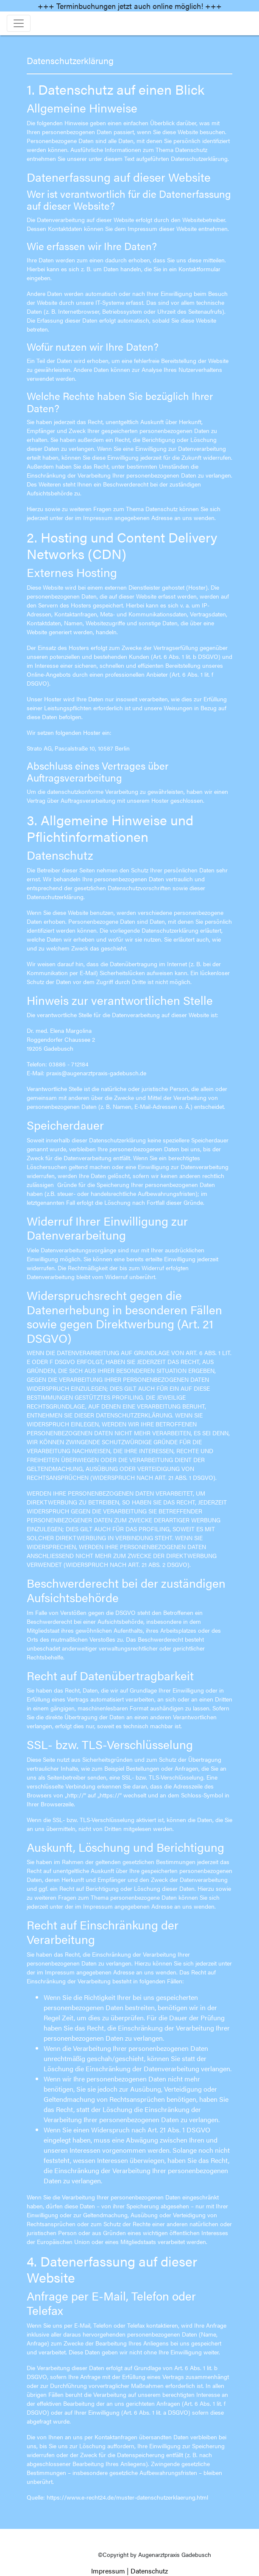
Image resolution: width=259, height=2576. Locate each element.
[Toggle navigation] (19, 23)
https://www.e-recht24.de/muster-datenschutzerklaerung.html (127, 2497)
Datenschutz (149, 2571)
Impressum (108, 2571)
